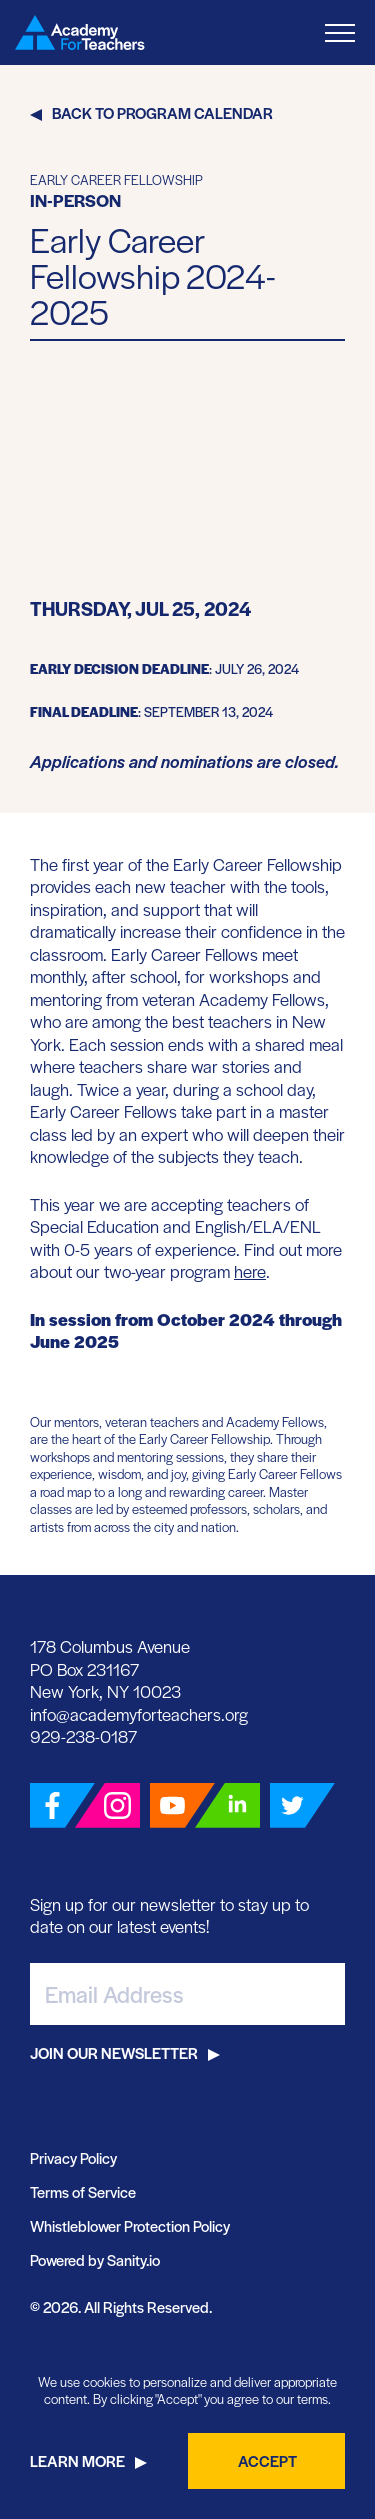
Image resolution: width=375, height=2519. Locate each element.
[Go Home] (80, 32)
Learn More (77, 2460)
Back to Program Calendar (162, 112)
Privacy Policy (73, 2157)
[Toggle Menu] (340, 32)
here (250, 1271)
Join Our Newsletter (114, 2052)
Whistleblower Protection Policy (130, 2225)
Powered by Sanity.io (95, 2259)
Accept (267, 2460)
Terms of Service (83, 2191)
